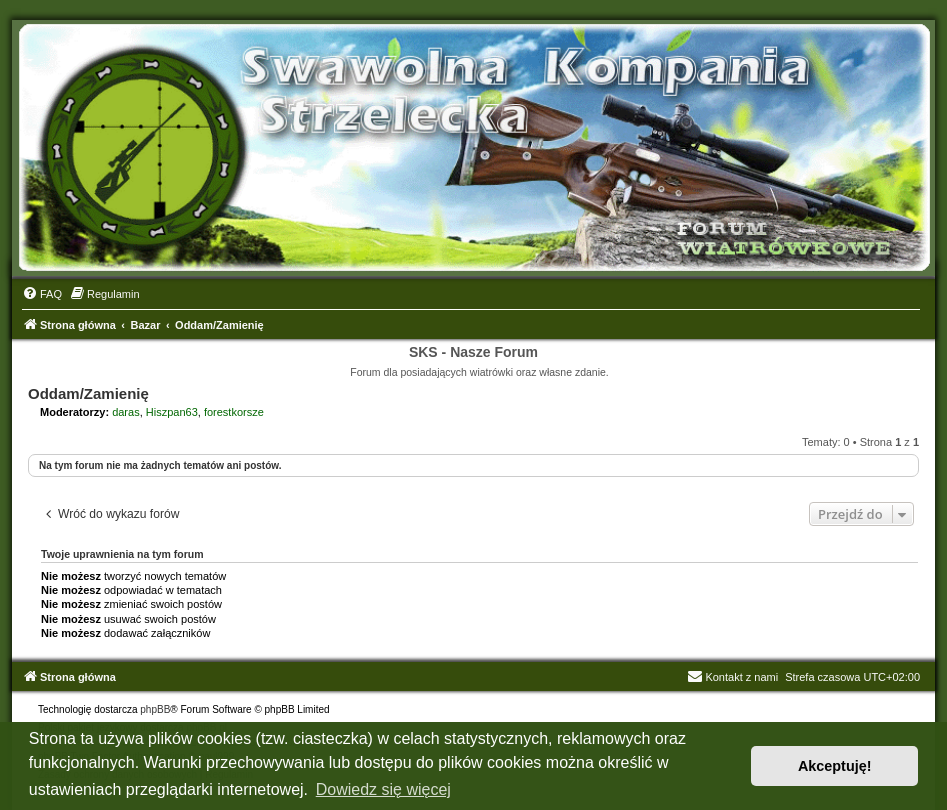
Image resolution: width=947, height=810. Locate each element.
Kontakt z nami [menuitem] (732, 677)
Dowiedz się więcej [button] (383, 789)
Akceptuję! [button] (835, 766)
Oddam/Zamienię (88, 393)
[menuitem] (42, 294)
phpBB (155, 709)
